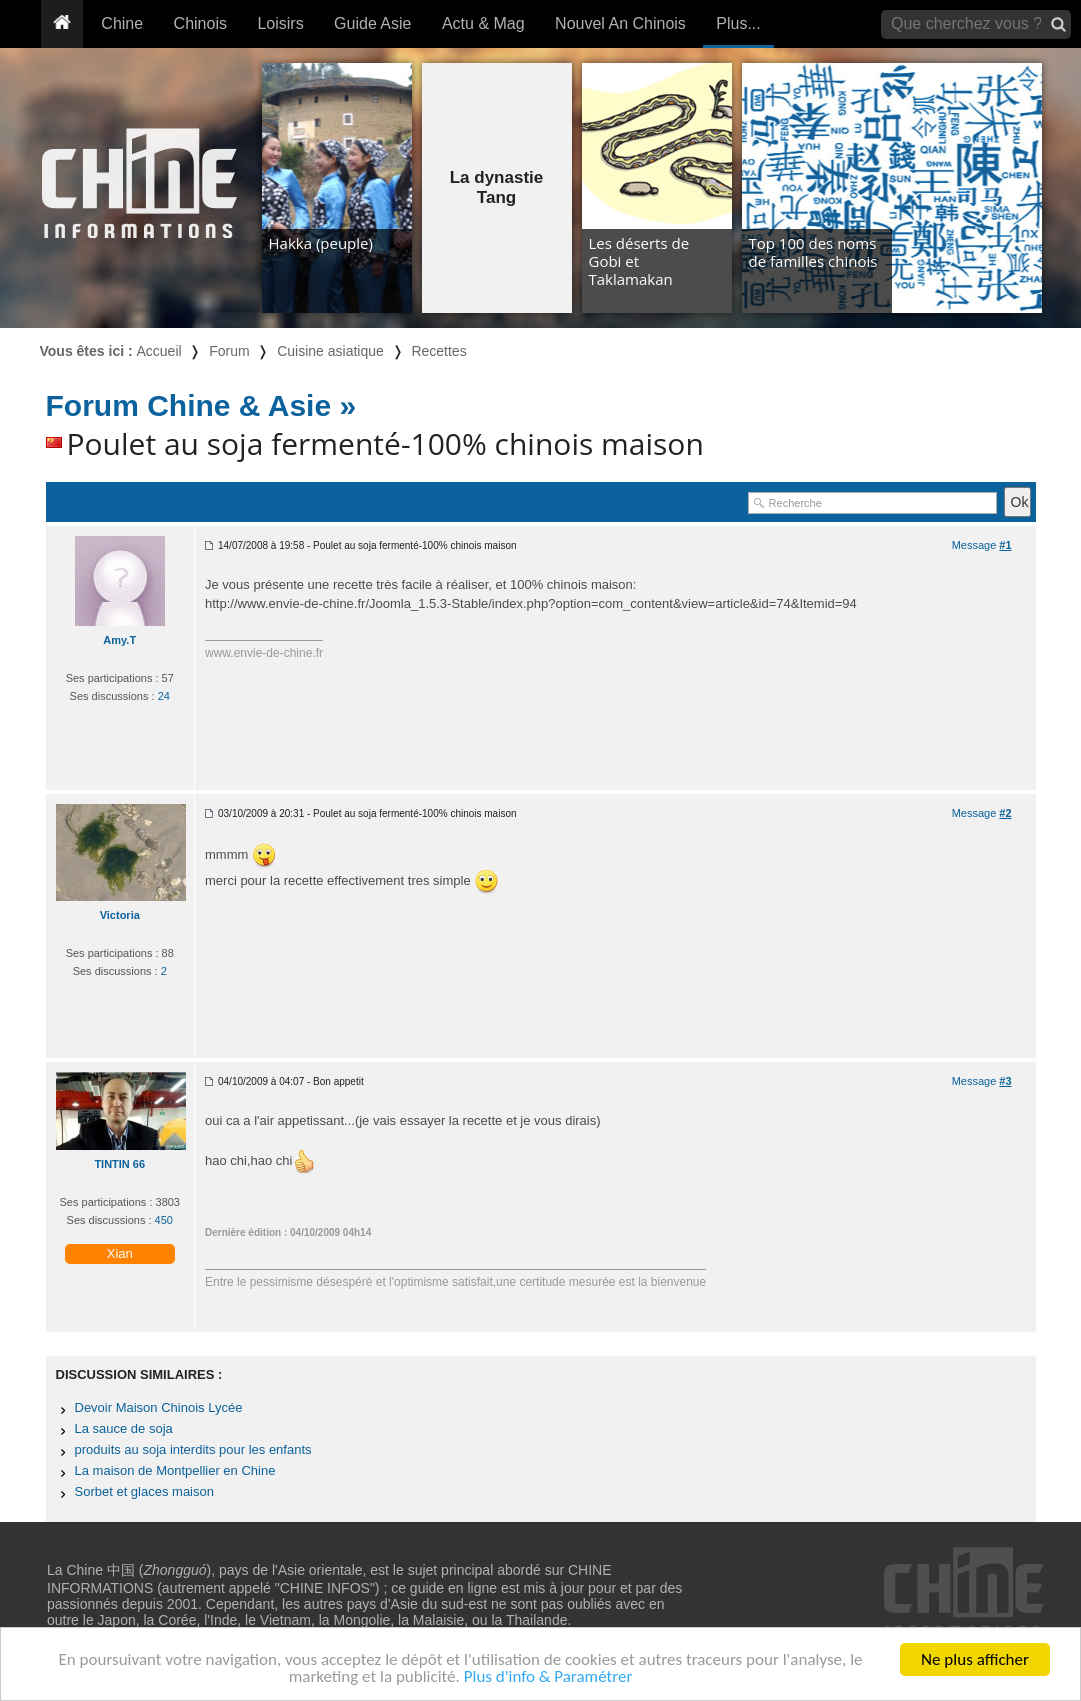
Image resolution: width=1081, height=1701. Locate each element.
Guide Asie (372, 23)
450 (164, 1220)
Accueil (159, 351)
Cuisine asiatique (330, 351)
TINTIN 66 (119, 1164)
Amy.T (119, 640)
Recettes (438, 351)
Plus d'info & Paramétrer (548, 1677)
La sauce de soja (124, 1428)
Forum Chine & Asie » (201, 405)
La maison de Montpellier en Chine (175, 1470)
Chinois (200, 23)
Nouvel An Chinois (620, 23)
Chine (122, 23)
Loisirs (280, 23)
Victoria (120, 915)
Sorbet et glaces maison (144, 1491)
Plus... (738, 23)
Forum (229, 351)
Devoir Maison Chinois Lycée (159, 1407)
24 (164, 696)
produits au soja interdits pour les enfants (193, 1449)
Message (982, 545)
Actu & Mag (483, 23)
